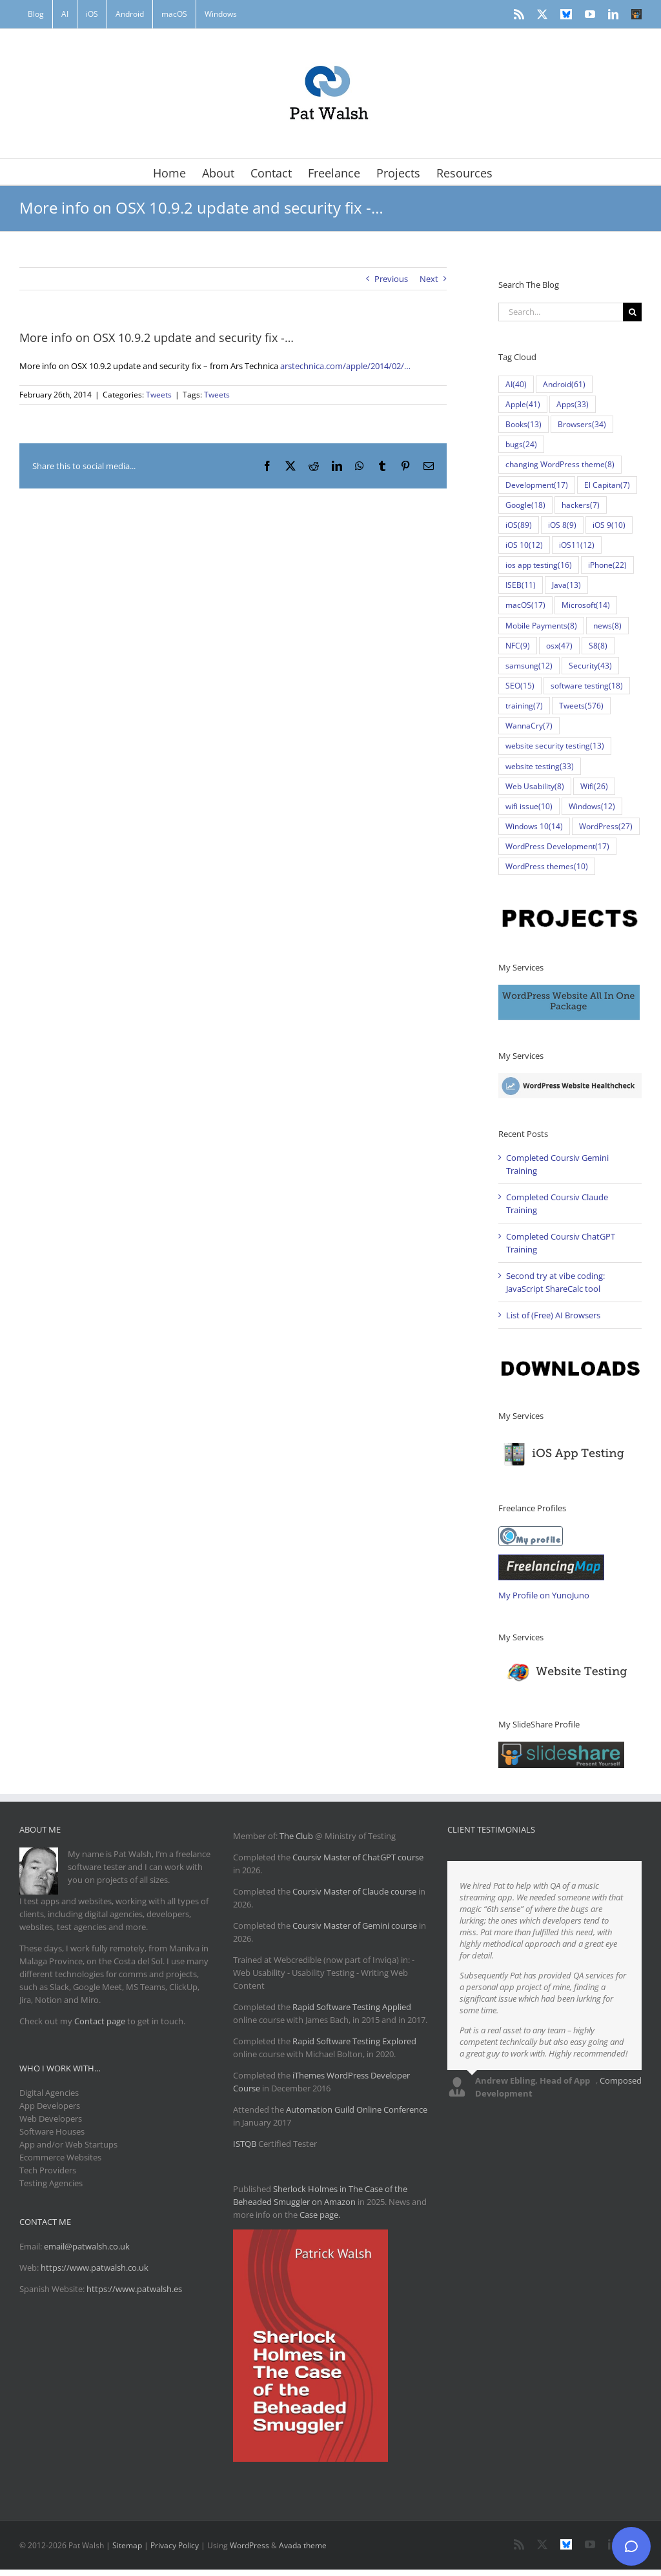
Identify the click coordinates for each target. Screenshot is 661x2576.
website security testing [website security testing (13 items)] (554, 746)
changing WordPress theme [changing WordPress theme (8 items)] (560, 464)
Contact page (99, 2021)
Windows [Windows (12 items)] (592, 806)
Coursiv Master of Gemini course (355, 1925)
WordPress (249, 2545)
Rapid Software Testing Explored (354, 2041)
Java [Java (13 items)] (566, 585)
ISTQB (244, 2143)
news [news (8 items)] (607, 626)
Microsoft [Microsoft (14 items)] (586, 605)
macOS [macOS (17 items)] (525, 605)
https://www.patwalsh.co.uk (94, 2267)
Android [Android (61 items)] (564, 384)
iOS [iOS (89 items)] (518, 525)
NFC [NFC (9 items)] (517, 646)
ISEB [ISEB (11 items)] (520, 585)
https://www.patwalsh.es (134, 2289)
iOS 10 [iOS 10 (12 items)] (524, 545)
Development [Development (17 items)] (536, 485)
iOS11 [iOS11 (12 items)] (577, 545)
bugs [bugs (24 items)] (521, 444)
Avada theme (303, 2545)
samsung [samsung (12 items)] (529, 666)
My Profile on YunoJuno (543, 1595)
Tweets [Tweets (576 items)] (581, 706)
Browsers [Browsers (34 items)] (582, 424)
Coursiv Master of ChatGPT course (357, 1857)
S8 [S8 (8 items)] (598, 646)
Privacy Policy (174, 2545)
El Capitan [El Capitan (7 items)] (607, 485)
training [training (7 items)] (524, 706)
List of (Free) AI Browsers (553, 1315)
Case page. (320, 2214)
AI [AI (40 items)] (516, 384)
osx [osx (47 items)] (559, 646)
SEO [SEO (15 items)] (519, 686)
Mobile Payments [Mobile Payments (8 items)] (541, 626)
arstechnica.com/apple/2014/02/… (345, 366)
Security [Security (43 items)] (590, 666)
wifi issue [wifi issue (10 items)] (529, 806)
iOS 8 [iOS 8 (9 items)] (562, 525)
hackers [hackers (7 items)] (581, 505)
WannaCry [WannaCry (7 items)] (529, 726)
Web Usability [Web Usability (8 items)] (534, 786)
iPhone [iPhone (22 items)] (607, 565)
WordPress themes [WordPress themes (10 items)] (546, 866)
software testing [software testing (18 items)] (587, 686)
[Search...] (560, 312)
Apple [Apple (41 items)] (522, 404)
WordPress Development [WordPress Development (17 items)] (557, 846)
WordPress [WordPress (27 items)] (606, 826)
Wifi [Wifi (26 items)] (594, 786)
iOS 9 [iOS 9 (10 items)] (609, 525)
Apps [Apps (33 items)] (572, 404)
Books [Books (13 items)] (523, 424)
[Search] (632, 312)
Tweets (159, 394)
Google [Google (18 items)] (525, 505)
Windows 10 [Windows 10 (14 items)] (534, 826)
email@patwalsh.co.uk (87, 2246)
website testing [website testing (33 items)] (539, 766)
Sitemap (127, 2545)
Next (429, 279)
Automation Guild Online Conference (356, 2109)
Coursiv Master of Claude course (355, 1891)
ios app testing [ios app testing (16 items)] (538, 565)
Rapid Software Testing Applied (351, 2007)
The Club (296, 1836)
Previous (391, 279)
